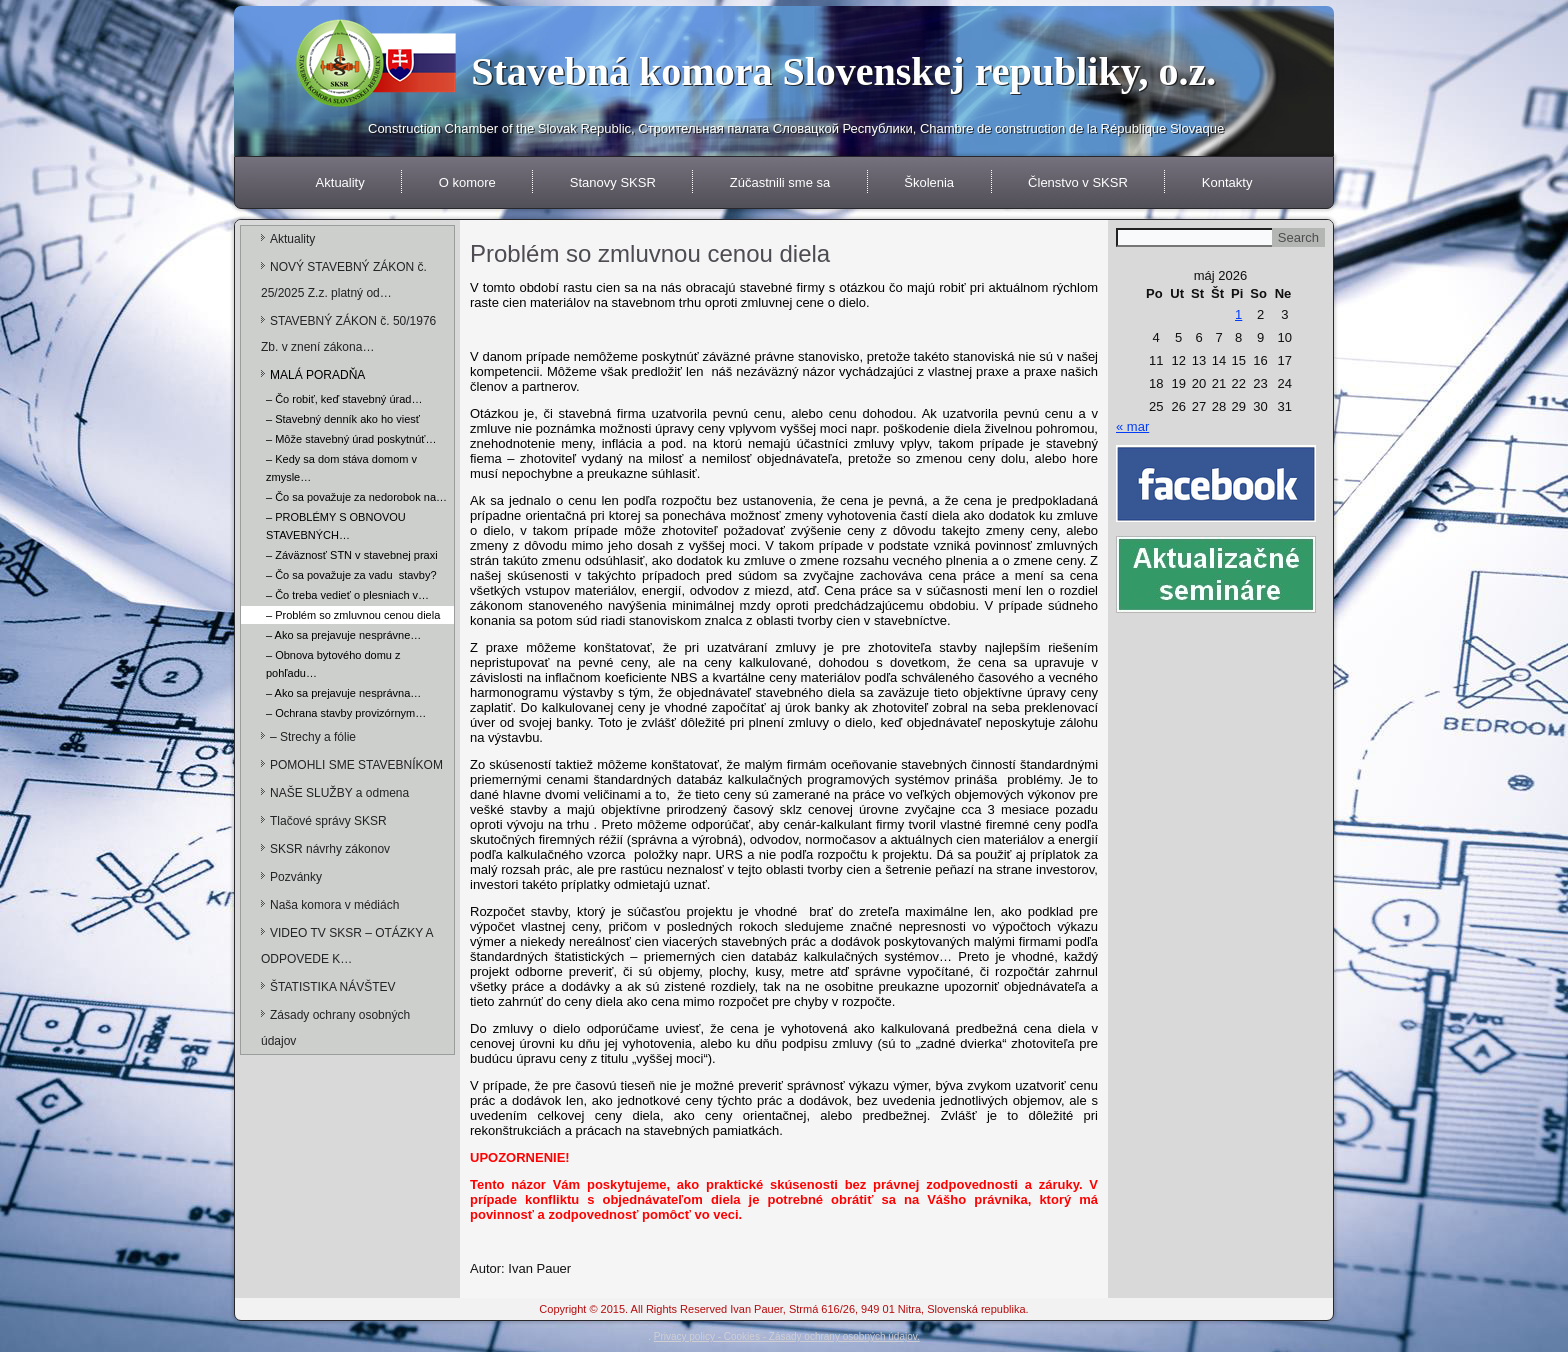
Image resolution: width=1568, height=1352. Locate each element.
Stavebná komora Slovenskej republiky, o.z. (843, 71)
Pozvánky (296, 877)
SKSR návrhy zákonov (330, 849)
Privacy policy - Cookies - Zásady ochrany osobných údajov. (787, 1336)
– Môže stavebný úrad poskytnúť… (351, 439)
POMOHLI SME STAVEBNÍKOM (356, 765)
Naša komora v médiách (334, 905)
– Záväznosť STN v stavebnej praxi (352, 555)
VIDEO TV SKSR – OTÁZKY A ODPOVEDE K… (347, 946)
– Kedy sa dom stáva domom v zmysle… (341, 468)
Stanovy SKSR (613, 182)
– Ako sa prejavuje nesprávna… (343, 693)
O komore (467, 182)
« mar (1132, 426)
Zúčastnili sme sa (780, 182)
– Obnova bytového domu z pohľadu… (333, 664)
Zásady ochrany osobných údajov (335, 1028)
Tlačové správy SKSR (328, 821)
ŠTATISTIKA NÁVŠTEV (333, 987)
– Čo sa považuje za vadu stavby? (351, 575)
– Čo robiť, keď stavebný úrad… (344, 399)
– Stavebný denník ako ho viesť (343, 419)
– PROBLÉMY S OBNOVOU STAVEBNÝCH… (336, 526)
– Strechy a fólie (313, 737)
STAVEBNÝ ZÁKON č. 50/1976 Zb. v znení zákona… (348, 334)
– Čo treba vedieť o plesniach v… (347, 595)
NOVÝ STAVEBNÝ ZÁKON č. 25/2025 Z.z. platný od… (344, 280)
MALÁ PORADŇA (317, 375)
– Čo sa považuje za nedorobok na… (356, 497)
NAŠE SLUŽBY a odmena (339, 793)
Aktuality (340, 182)
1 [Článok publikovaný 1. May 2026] (1238, 314)
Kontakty (1227, 182)
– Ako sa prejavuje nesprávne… (343, 635)
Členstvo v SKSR (1078, 182)
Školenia (929, 182)
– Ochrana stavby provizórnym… (346, 713)
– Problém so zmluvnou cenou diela (353, 615)
